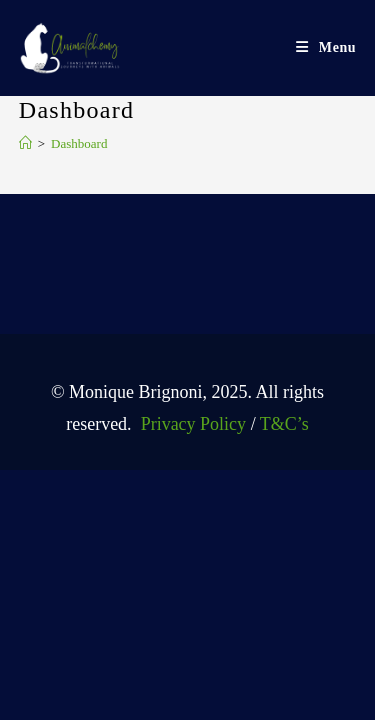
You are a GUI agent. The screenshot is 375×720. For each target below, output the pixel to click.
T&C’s (284, 424)
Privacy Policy (191, 424)
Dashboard (79, 143)
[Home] (25, 143)
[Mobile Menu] (326, 47)
